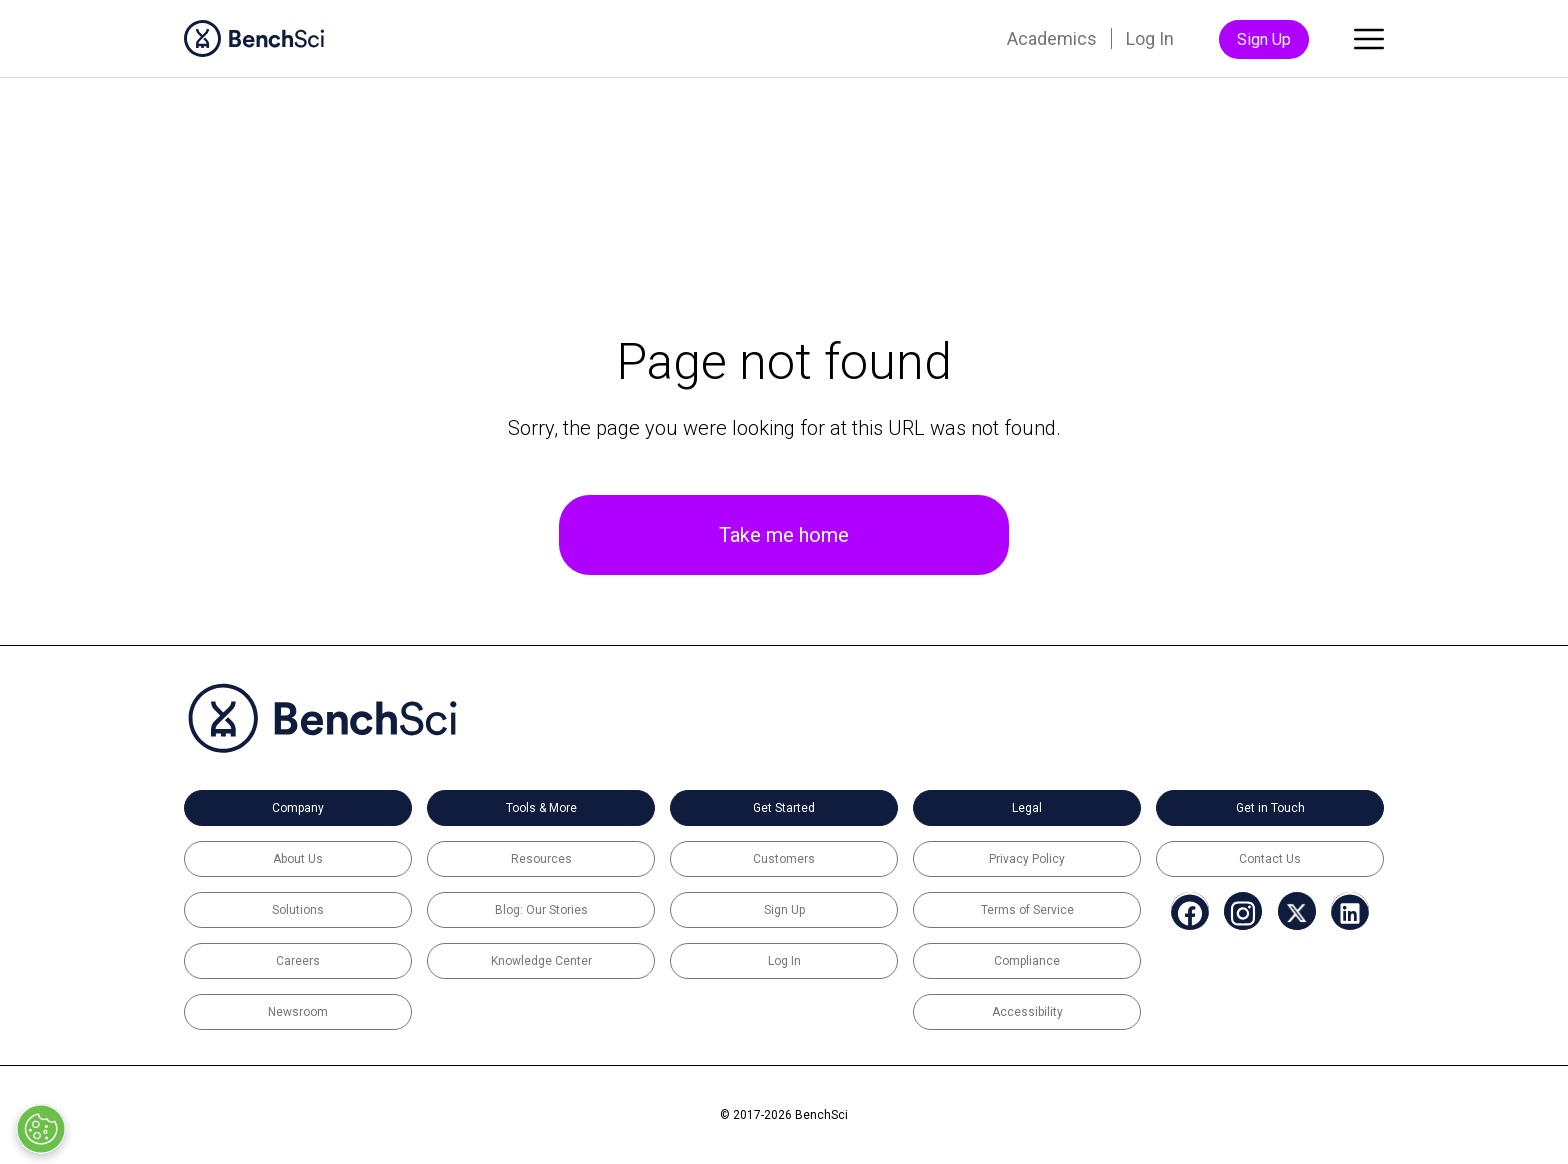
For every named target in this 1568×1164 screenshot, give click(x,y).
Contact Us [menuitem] (1270, 859)
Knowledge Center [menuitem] (541, 961)
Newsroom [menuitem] (298, 1012)
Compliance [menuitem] (1027, 961)
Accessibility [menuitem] (1027, 1012)
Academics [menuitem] (1052, 38)
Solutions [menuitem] (298, 910)
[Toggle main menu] (1369, 43)
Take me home (784, 535)
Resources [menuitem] (541, 859)
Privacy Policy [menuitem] (1027, 859)
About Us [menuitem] (298, 859)
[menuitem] (1178, 913)
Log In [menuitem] (1150, 38)
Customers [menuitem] (784, 859)
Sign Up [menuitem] (1264, 39)
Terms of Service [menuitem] (1027, 910)
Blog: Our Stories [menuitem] (541, 910)
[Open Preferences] (41, 1129)
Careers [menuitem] (298, 961)
